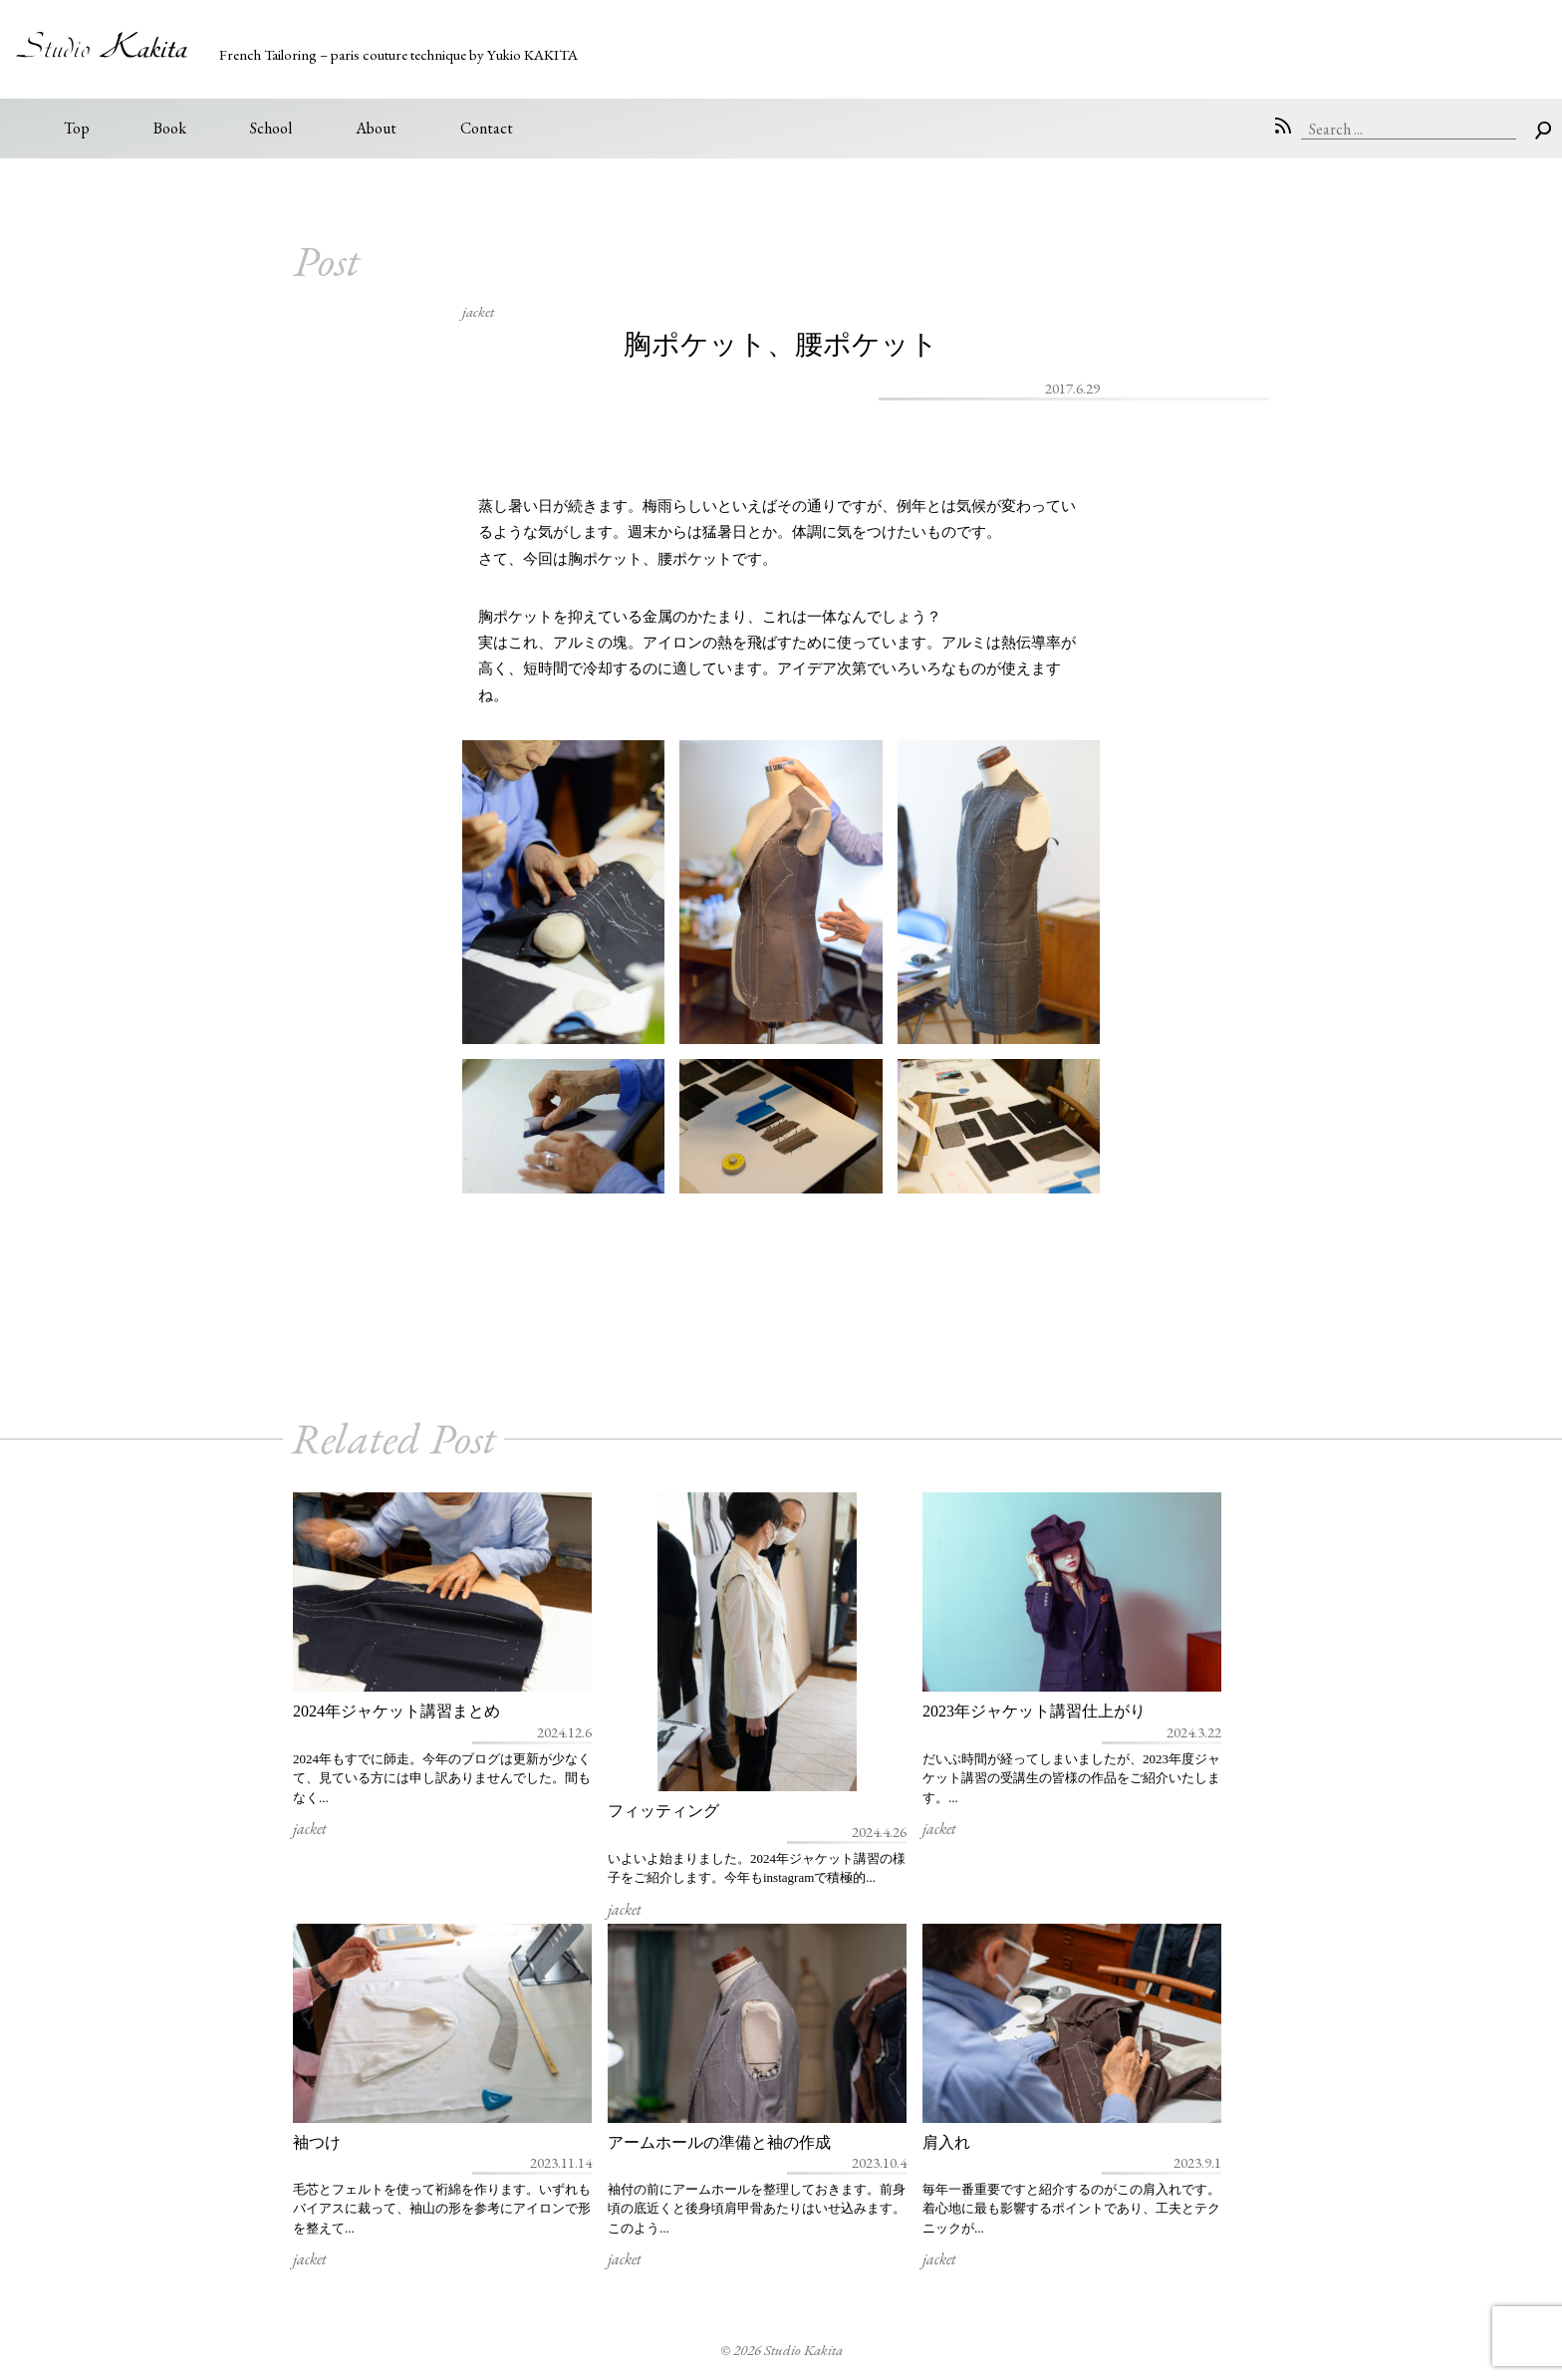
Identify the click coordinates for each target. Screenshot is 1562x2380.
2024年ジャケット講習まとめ (396, 1711)
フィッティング (663, 1810)
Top (77, 128)
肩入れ (946, 2142)
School (271, 128)
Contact (486, 128)
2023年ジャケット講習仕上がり (1034, 1711)
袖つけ (317, 2142)
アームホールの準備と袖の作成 (719, 2142)
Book (169, 128)
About (376, 128)
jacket (478, 311)
